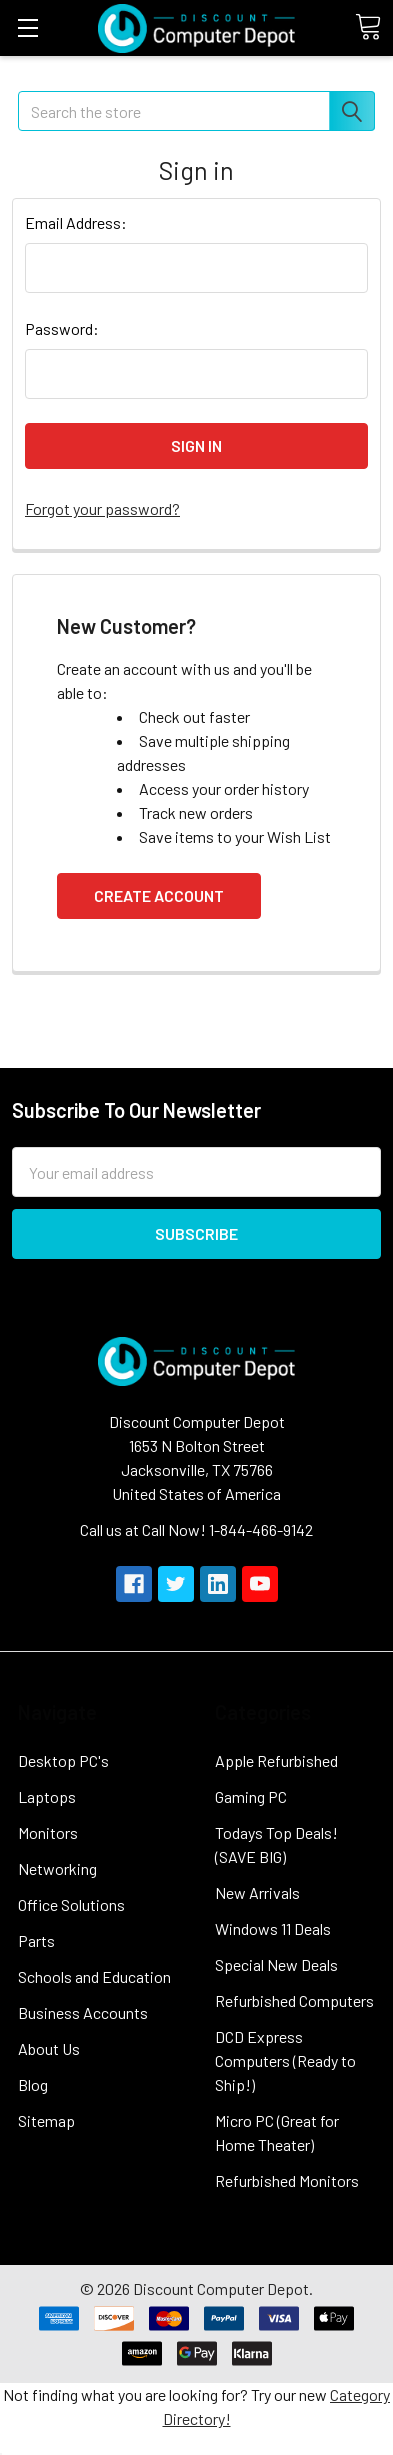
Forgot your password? (102, 508)
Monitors (48, 1832)
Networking (57, 1868)
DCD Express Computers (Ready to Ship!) (285, 2060)
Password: (62, 328)
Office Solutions (71, 1904)
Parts (36, 1940)
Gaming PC (251, 1796)
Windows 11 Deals (273, 1928)
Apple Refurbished (276, 1760)
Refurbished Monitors (287, 2180)
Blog (33, 2084)
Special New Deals (276, 1964)
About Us (49, 2048)
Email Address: (76, 222)
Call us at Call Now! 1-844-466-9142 (196, 1529)
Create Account (159, 895)
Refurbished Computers (294, 2000)
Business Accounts (83, 2012)
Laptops (47, 1796)
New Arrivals (257, 1892)
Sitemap (46, 2120)
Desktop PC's (63, 1760)
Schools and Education (94, 1976)
